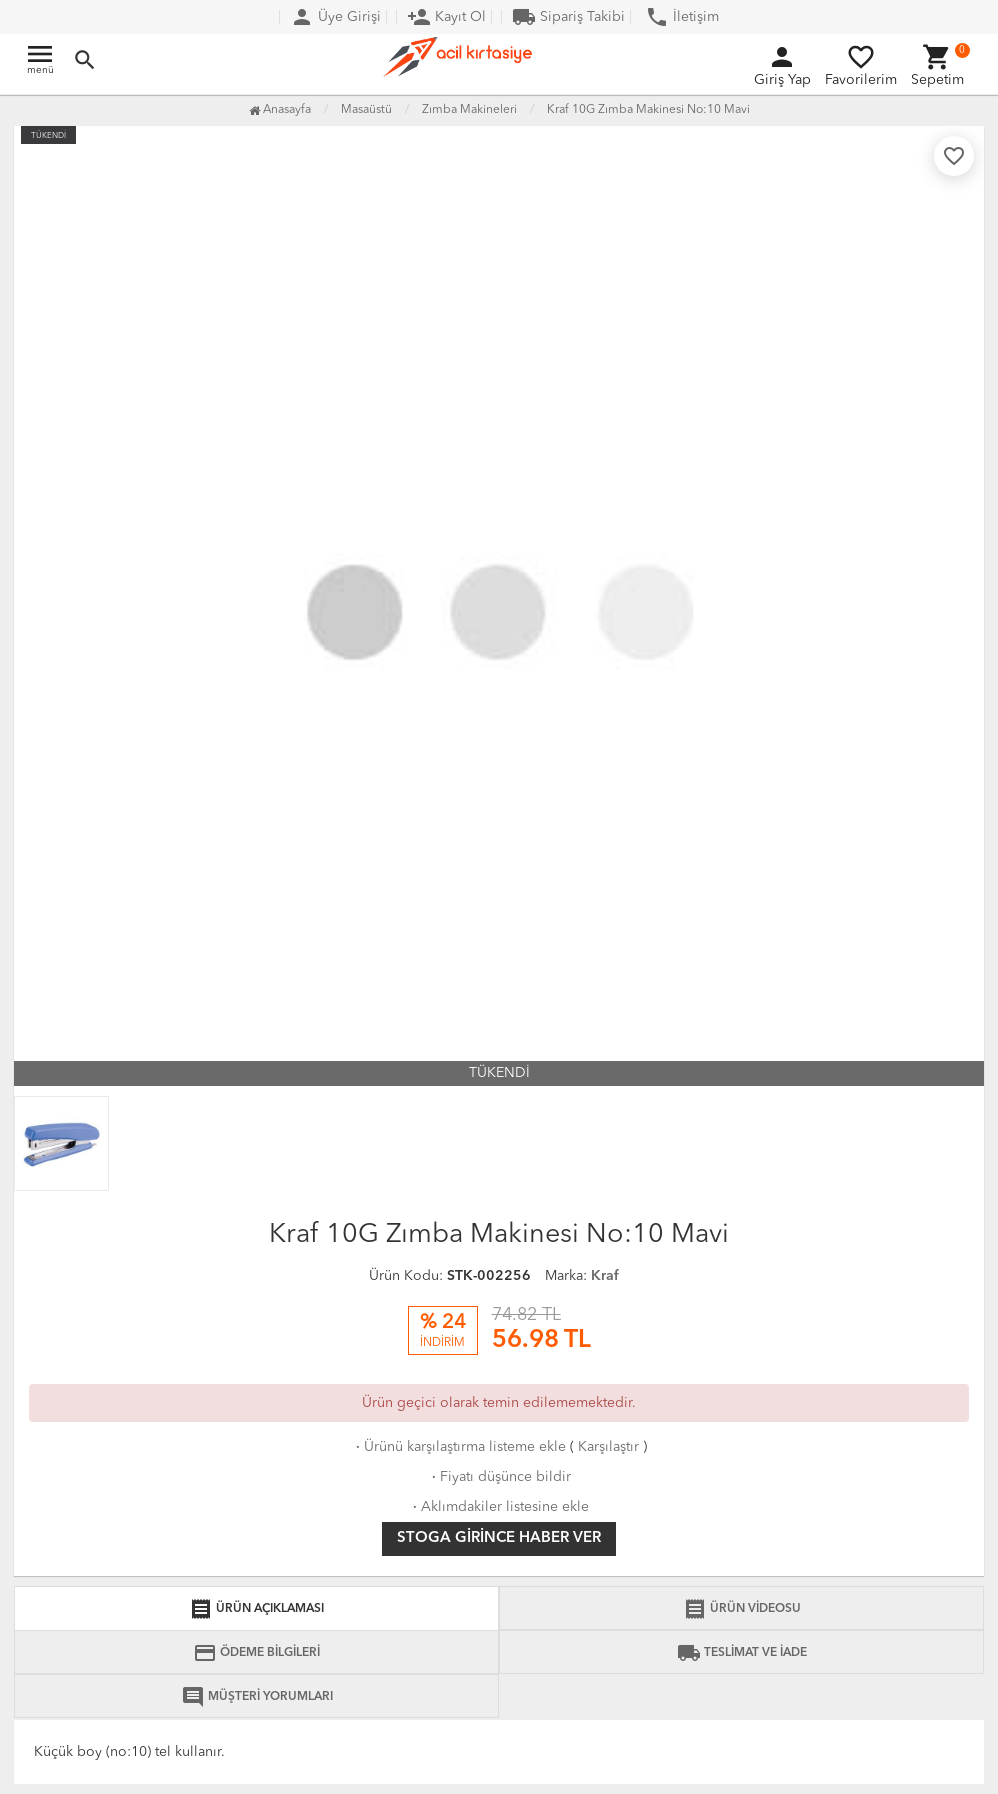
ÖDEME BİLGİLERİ (256, 1653)
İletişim (682, 17)
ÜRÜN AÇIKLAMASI (256, 1609)
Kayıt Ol (446, 17)
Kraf (605, 1276)
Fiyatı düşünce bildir (499, 1477)
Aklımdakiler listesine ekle (499, 1507)
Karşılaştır (608, 1447)
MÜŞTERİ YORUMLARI (257, 1697)
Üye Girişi (335, 17)
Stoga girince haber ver (499, 1538)
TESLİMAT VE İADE (742, 1653)
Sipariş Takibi (568, 17)
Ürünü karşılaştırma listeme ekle (459, 1447)
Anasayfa (280, 110)
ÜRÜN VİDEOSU (742, 1609)
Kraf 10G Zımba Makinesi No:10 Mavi (648, 110)
